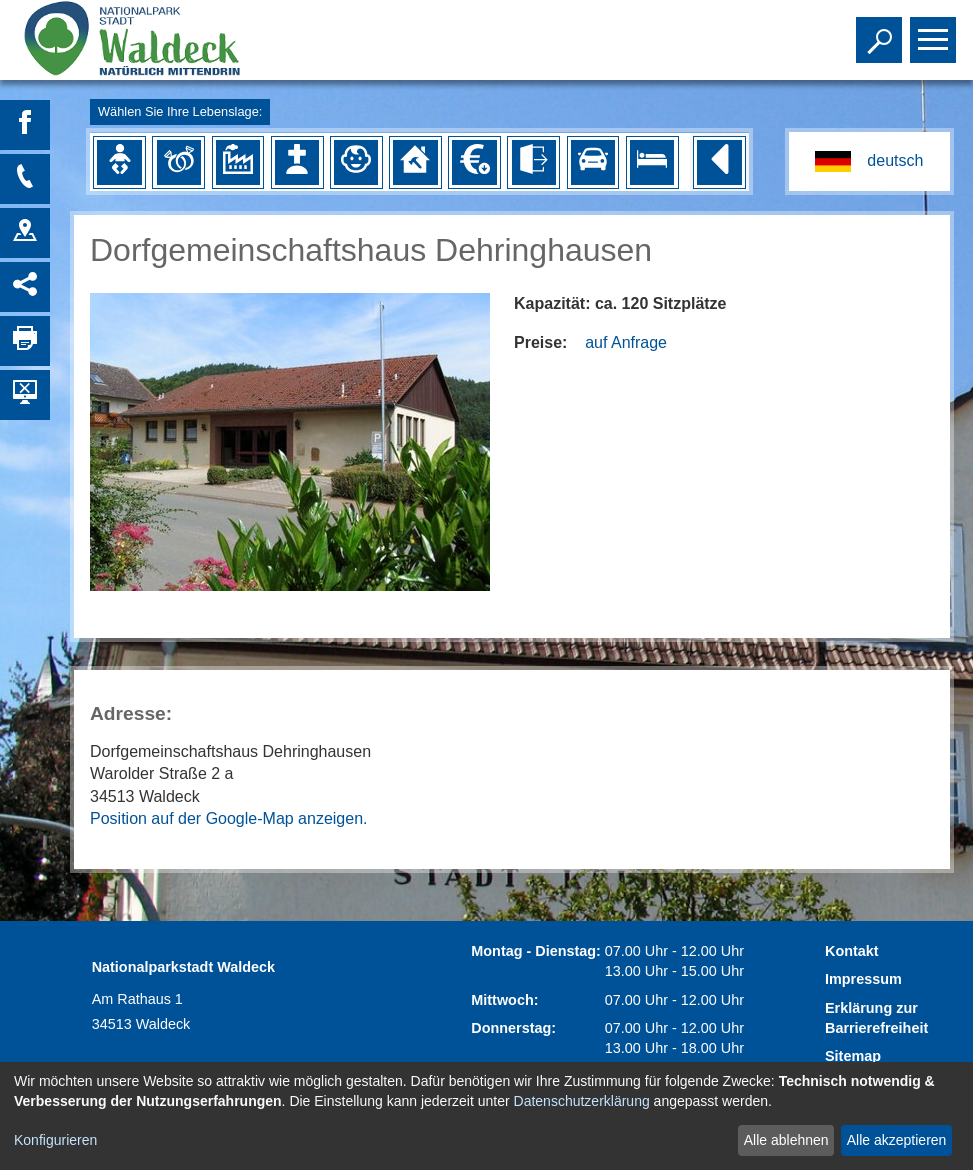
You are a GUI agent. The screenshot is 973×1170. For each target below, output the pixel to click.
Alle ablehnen (786, 1140)
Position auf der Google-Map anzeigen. (229, 818)
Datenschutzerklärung (582, 1101)
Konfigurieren (55, 1140)
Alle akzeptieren (897, 1140)
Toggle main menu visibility (935, 31)
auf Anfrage (626, 342)
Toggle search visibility (881, 31)
